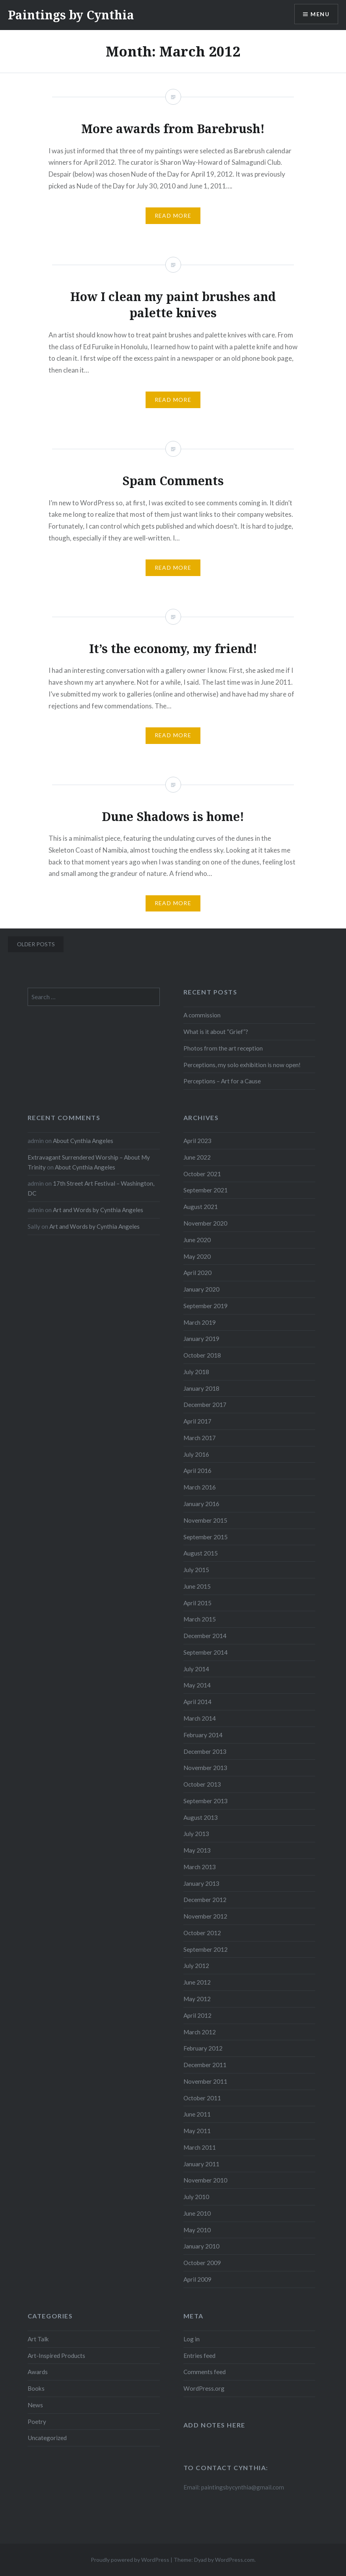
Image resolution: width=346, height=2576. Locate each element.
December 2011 (204, 2064)
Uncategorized (47, 2437)
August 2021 (200, 1206)
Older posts (36, 944)
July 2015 (196, 1569)
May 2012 (197, 1998)
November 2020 (205, 1223)
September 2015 (205, 1536)
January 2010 (201, 2246)
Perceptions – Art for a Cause (222, 1081)
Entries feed (199, 2355)
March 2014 (199, 1718)
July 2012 (196, 1965)
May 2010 (197, 2229)
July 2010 (196, 2196)
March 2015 (199, 1619)
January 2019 (201, 1338)
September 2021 (205, 1190)
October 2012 (202, 1932)
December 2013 (204, 1751)
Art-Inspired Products (56, 2355)
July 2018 (196, 1371)
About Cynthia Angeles (83, 1140)
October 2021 (202, 1173)
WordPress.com (234, 2559)
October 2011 (202, 2097)
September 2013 (205, 1800)
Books (36, 2388)
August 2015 (200, 1553)
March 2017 (199, 1437)
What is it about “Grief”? (215, 1031)
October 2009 (202, 2262)
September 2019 (205, 1305)
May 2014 (197, 1685)
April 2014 (197, 1701)
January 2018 (201, 1388)
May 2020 (197, 1256)
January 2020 (201, 1289)
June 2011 (197, 2114)
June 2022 (197, 1157)
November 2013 (205, 1767)
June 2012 (197, 1982)
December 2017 (204, 1404)
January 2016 (201, 1503)
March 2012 (199, 2032)
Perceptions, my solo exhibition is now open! (242, 1064)
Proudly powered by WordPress (130, 2559)
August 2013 (200, 1817)
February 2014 (203, 1734)
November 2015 (205, 1520)
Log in (191, 2339)
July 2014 (196, 1668)
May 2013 (197, 1850)
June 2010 (197, 2213)
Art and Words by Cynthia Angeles (98, 1209)
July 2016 (196, 1454)
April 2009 (197, 2279)
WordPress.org (203, 2388)
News (35, 2404)
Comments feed (204, 2371)
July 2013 (196, 1833)
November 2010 (205, 2180)
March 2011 (199, 2147)
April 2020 (197, 1272)
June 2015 (197, 1586)
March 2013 (199, 1866)
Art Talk (38, 2339)
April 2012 (197, 2015)
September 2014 (205, 1652)
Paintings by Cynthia (71, 15)
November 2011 (205, 2081)
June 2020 (197, 1239)
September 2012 (205, 1949)
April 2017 (197, 1421)
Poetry (37, 2421)
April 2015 (197, 1602)
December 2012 (204, 1899)
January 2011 (201, 2163)
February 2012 (203, 2048)
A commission (202, 1015)
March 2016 (199, 1487)
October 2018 (202, 1355)
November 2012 (205, 1916)
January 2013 (201, 1883)
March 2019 (199, 1322)
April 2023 (197, 1140)
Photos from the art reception (223, 1048)
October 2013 (202, 1784)
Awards (38, 2371)
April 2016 (197, 1470)
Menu (319, 14)
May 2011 (197, 2130)
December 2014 (204, 1635)
